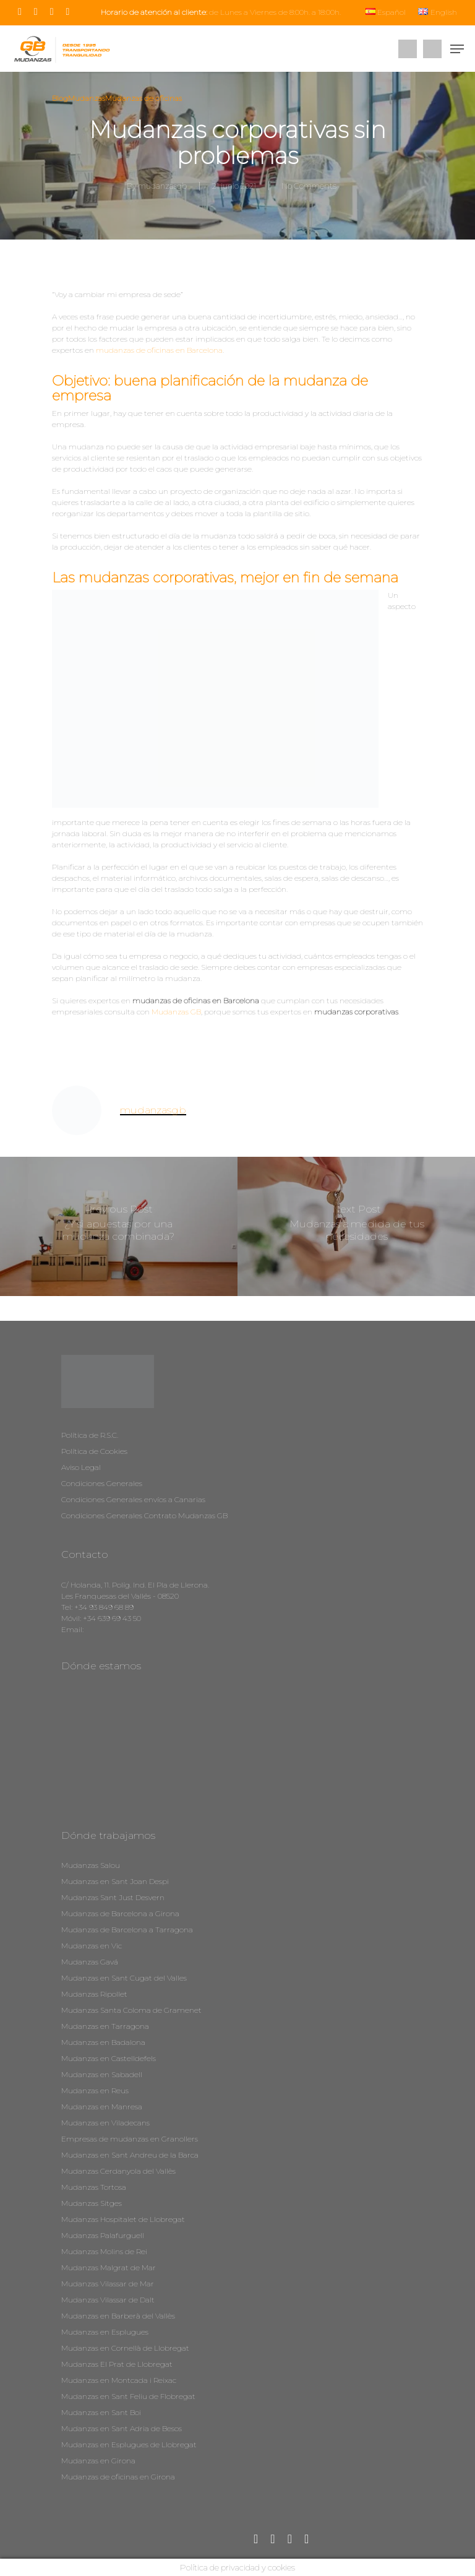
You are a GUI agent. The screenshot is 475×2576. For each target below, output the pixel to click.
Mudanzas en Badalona (103, 2042)
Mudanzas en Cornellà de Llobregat (125, 2348)
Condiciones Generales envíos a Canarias (133, 1499)
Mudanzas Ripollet (94, 1994)
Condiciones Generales (101, 1483)
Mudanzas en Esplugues (104, 2331)
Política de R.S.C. (89, 1435)
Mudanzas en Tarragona (105, 2026)
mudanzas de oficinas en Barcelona (159, 350)
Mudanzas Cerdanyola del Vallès (118, 2171)
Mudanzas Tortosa (93, 2187)
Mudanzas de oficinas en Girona (118, 2476)
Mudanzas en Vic (91, 1945)
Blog (60, 98)
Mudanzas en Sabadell (101, 2074)
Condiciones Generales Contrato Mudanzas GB (144, 1515)
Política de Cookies (94, 1451)
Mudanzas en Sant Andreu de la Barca (130, 2154)
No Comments (308, 186)
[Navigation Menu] (457, 49)
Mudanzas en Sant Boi (101, 2412)
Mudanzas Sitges (91, 2203)
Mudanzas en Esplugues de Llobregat (129, 2444)
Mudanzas (86, 98)
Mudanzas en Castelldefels (108, 2058)
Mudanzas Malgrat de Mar (108, 2267)
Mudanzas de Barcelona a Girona (120, 1913)
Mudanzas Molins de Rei (104, 2251)
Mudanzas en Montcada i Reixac (118, 2380)
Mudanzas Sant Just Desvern (113, 1897)
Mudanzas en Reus (95, 2090)
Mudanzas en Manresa (101, 2106)
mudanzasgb (163, 186)
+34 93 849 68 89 (104, 1607)
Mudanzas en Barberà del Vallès (118, 2315)
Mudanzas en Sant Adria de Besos (121, 2428)
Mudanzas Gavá (89, 1961)
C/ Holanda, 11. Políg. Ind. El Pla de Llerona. (135, 1584)
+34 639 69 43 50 (112, 1618)
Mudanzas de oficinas (143, 98)
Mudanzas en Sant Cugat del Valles (124, 1977)
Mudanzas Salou (90, 1865)
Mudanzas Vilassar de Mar (107, 2283)
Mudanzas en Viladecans (105, 2122)
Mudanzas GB (176, 1011)
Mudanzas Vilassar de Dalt (108, 2299)
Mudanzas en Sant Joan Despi (115, 1881)
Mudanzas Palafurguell (102, 2235)
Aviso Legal (81, 1467)
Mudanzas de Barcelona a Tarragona (127, 1929)
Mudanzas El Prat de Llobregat (117, 2364)
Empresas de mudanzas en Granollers (129, 2138)
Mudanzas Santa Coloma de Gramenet (131, 2010)
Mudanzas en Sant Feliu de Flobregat (128, 2396)
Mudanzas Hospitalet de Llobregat (123, 2219)
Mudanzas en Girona (98, 2460)
